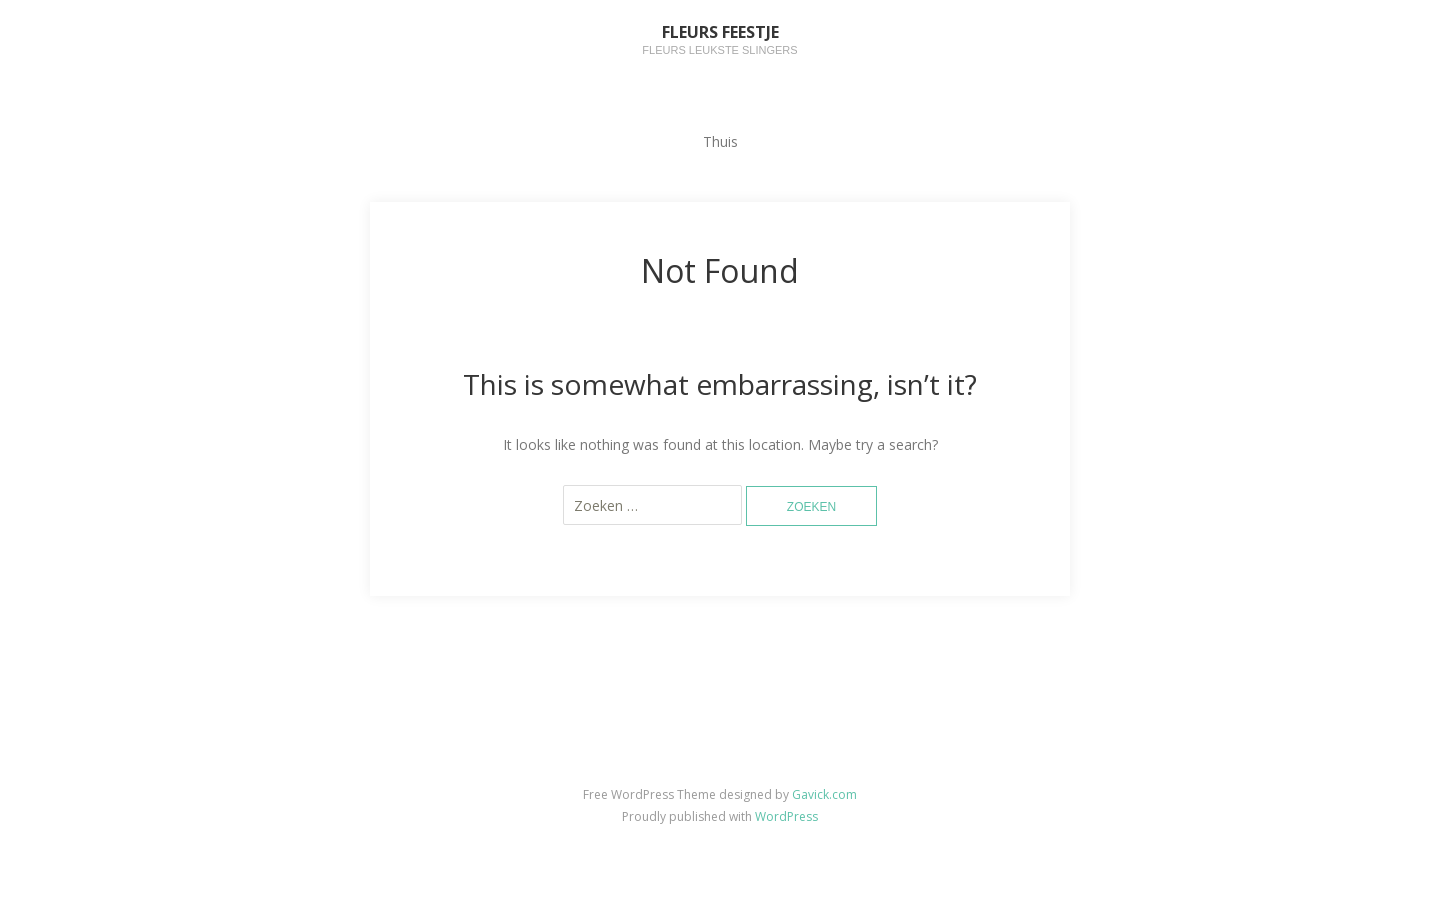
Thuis (720, 141)
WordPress (786, 816)
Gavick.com (824, 794)
